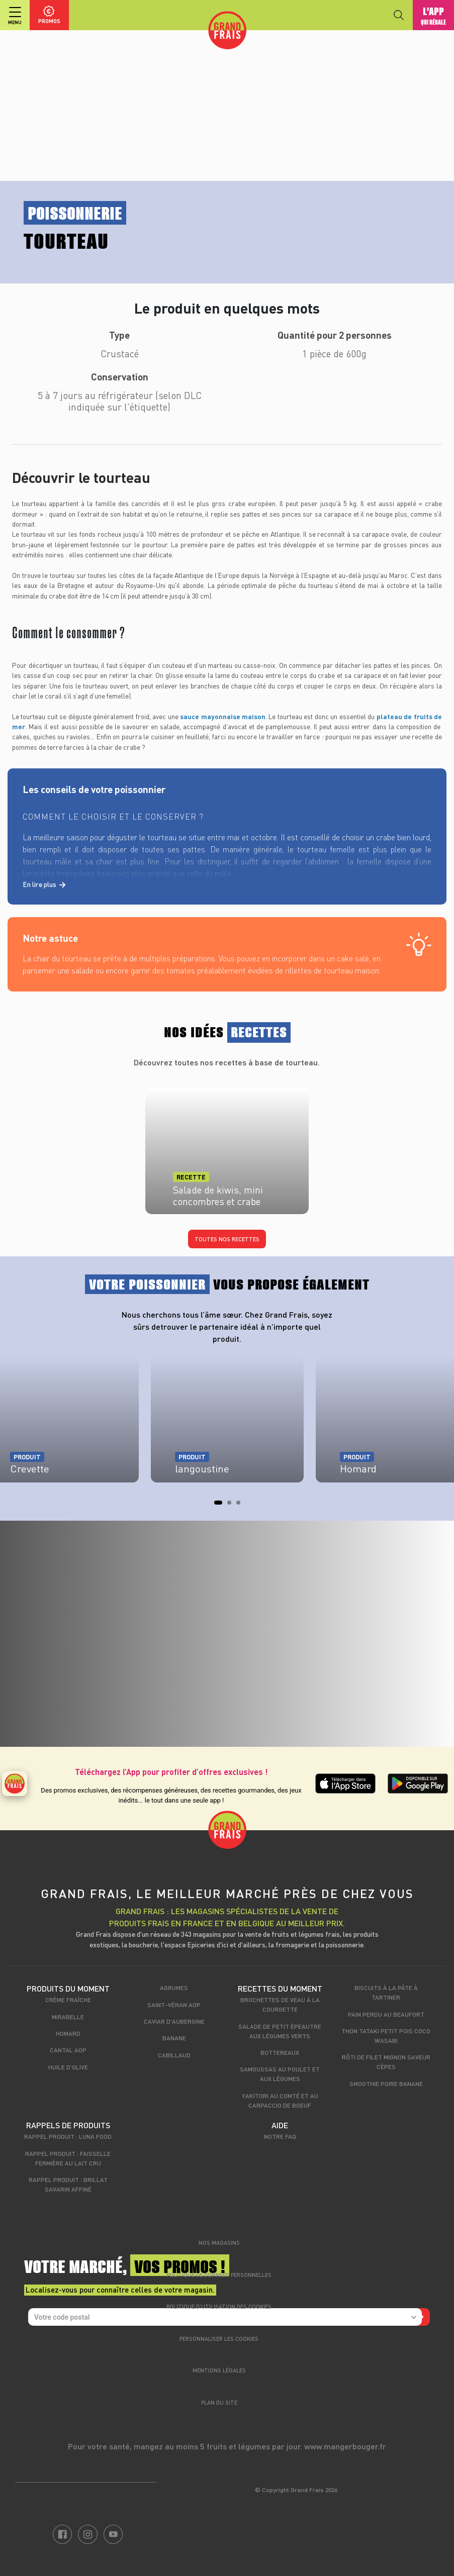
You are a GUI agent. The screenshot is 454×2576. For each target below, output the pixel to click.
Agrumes (174, 1988)
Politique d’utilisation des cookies (218, 2306)
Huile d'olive (68, 2067)
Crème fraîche (68, 2000)
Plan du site (219, 2402)
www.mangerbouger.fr (345, 2446)
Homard (68, 2033)
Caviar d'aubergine (174, 2021)
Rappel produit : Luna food (68, 2136)
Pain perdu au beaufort (386, 2014)
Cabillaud (174, 2055)
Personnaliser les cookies (218, 2338)
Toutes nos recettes (227, 1239)
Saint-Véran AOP (174, 2005)
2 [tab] (232, 1506)
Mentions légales (219, 2370)
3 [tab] (241, 1506)
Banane (174, 2038)
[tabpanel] (227, 1425)
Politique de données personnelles (218, 2274)
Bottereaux (279, 2052)
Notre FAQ (280, 2136)
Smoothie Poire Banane (386, 2083)
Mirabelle (68, 2017)
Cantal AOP (68, 2050)
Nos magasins (219, 2242)
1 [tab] (219, 1506)
